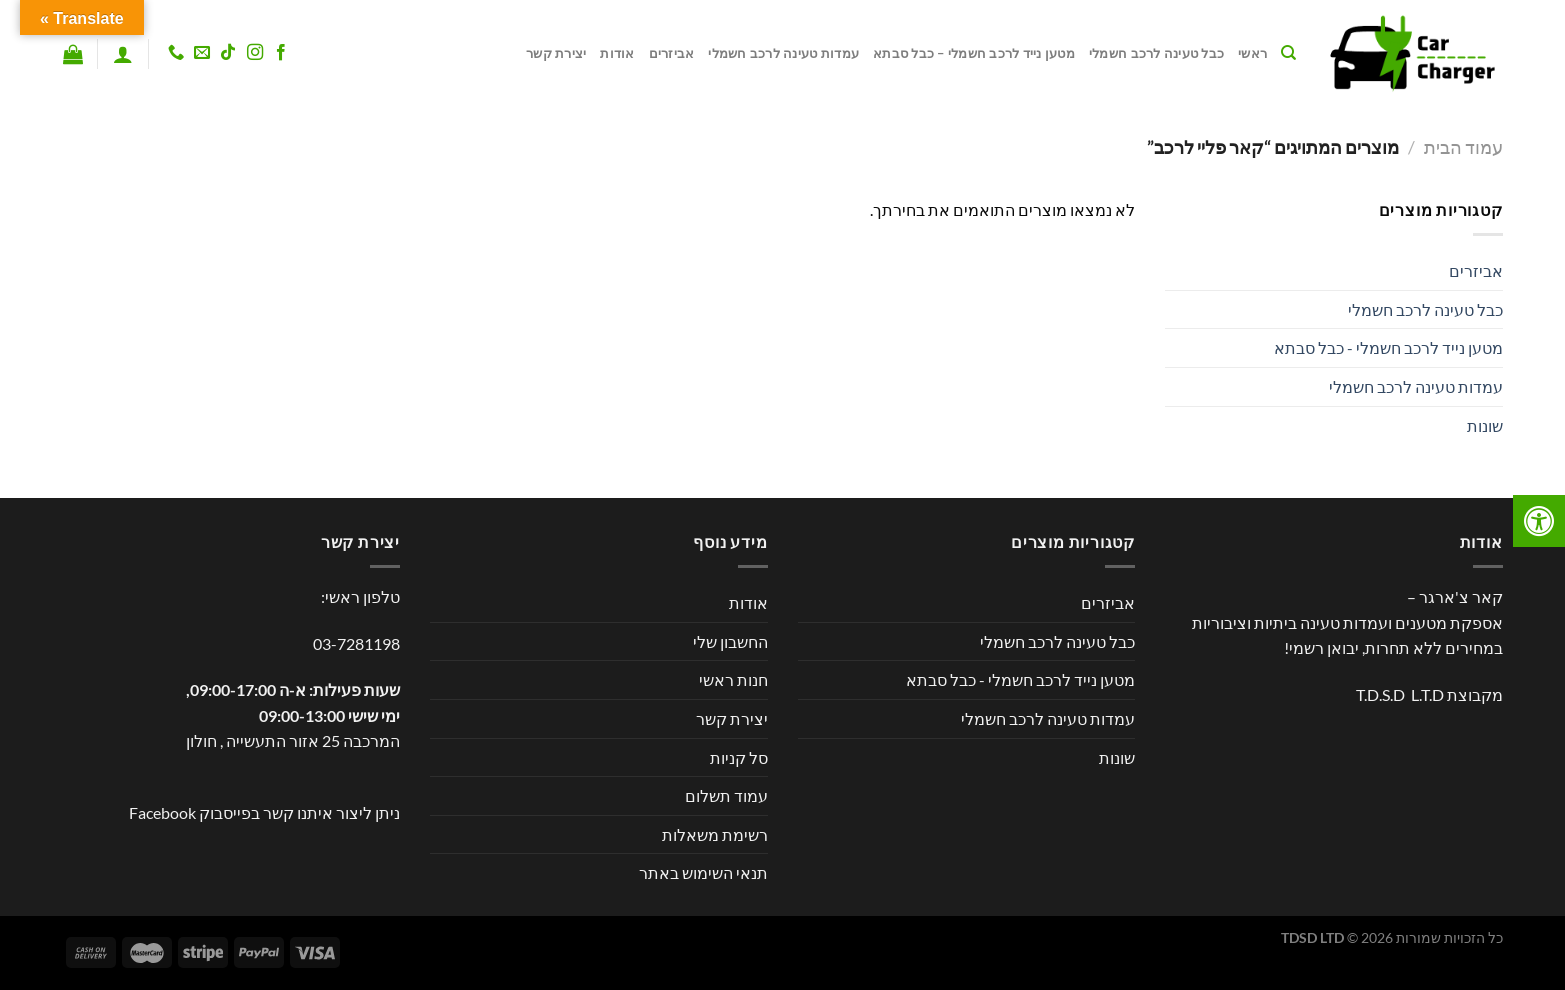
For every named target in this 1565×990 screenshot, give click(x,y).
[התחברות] (123, 54)
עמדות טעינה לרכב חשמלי (783, 53)
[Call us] (176, 53)
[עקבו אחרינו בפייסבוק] (280, 53)
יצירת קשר (556, 53)
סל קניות (739, 757)
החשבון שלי (730, 641)
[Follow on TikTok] (228, 53)
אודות (617, 53)
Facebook (162, 812)
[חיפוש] (1288, 53)
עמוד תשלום (726, 795)
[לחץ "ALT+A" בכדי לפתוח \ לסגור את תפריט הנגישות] (1539, 521)
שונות (1485, 425)
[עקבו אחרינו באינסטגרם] (254, 53)
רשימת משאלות (715, 834)
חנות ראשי (733, 679)
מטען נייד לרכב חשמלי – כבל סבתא (974, 53)
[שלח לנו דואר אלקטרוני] (202, 53)
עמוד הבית (1463, 147)
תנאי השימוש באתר (703, 872)
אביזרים (672, 53)
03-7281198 (356, 643)
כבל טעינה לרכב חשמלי (1156, 53)
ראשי (1252, 53)
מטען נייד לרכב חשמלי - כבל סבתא (1388, 347)
